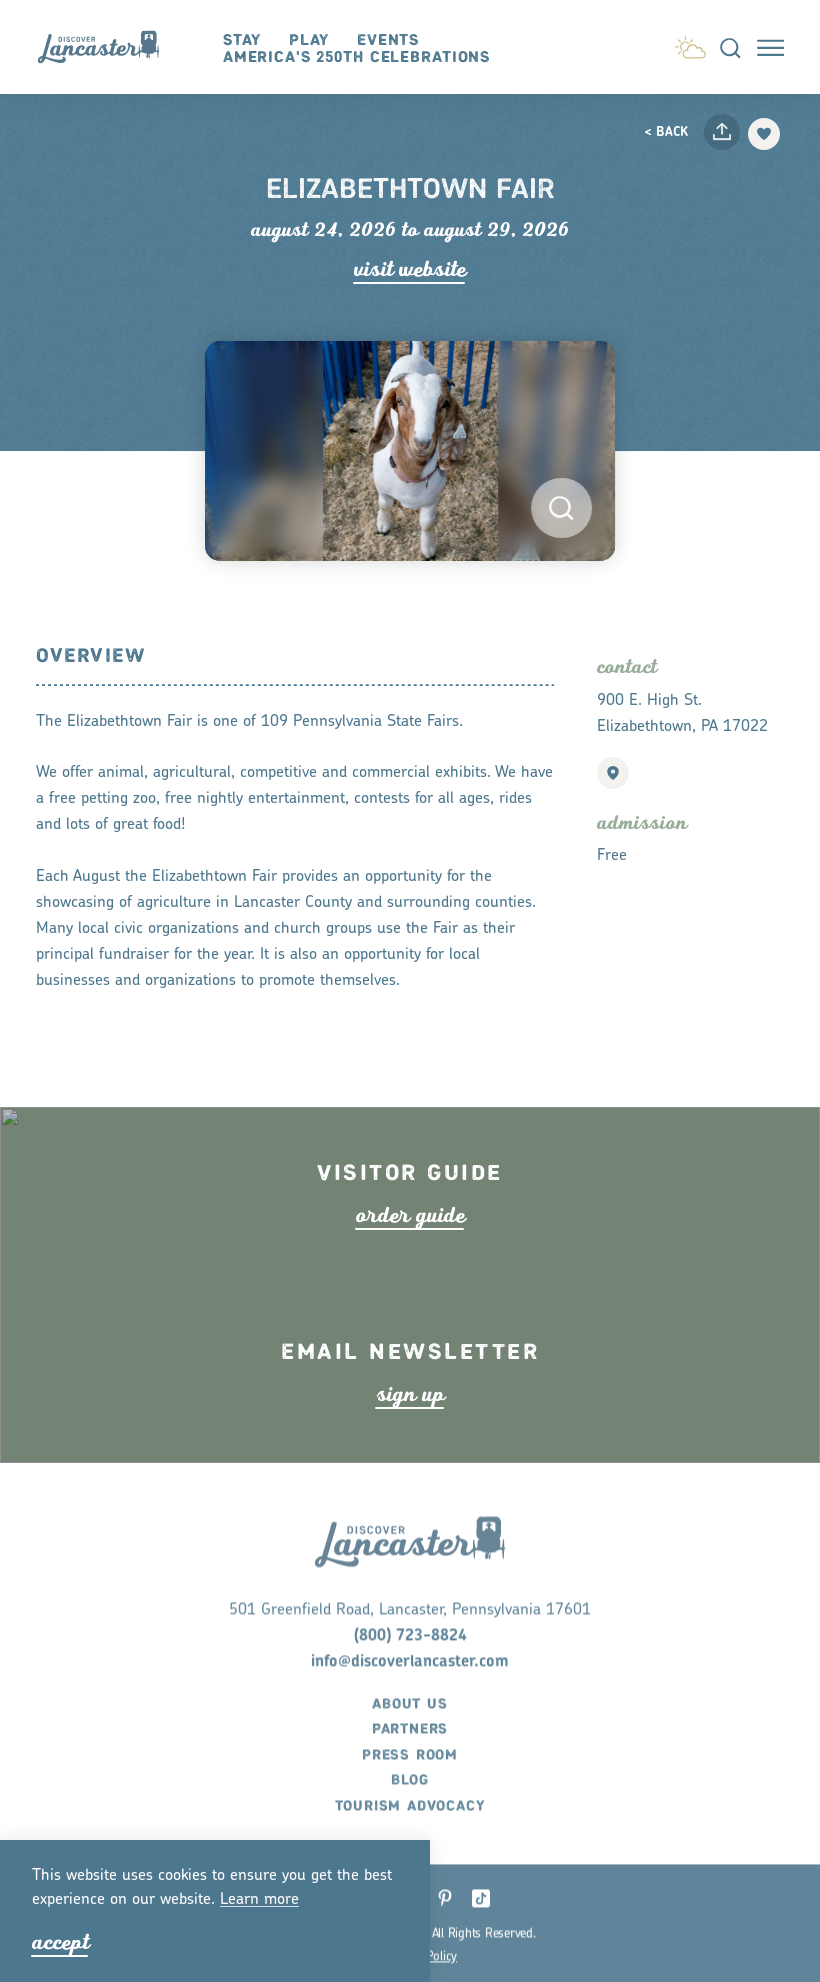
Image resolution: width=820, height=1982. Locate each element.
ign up (410, 1428)
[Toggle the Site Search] (730, 47)
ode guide (410, 1250)
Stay (242, 40)
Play (309, 40)
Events (388, 40)
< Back (666, 132)
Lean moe (259, 1900)
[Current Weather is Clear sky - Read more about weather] (690, 44)
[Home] (107, 47)
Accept (60, 1942)
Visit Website (410, 269)
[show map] (613, 773)
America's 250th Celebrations (356, 57)
